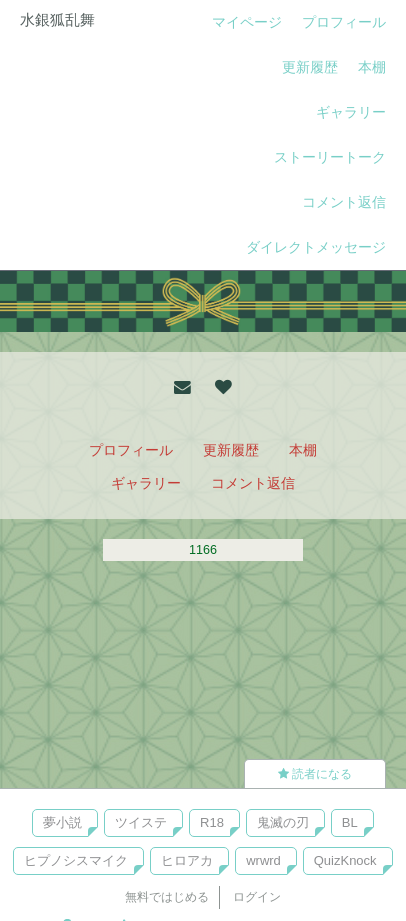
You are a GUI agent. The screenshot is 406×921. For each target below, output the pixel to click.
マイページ (247, 22)
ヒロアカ (187, 860)
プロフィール (344, 22)
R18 (212, 822)
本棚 (372, 67)
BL (350, 822)
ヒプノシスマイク (76, 860)
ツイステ (141, 822)
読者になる (315, 774)
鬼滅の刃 (283, 822)
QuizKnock (345, 860)
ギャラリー (351, 112)
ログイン (257, 897)
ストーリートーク (330, 157)
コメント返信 (344, 202)
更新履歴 (310, 67)
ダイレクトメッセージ (316, 247)
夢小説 (62, 822)
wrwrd (263, 860)
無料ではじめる (167, 897)
